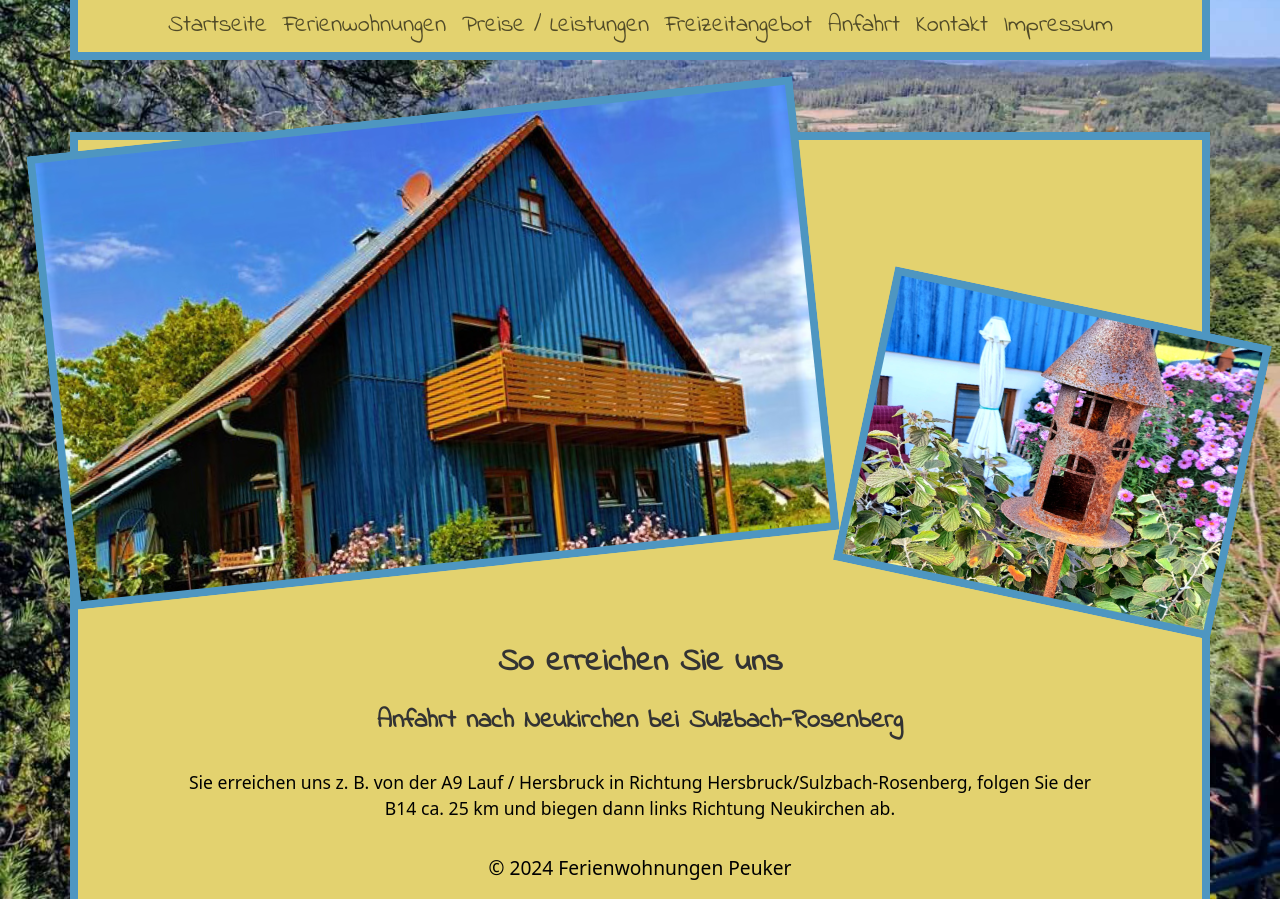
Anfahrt (864, 25)
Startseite (217, 25)
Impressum (1058, 25)
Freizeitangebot (738, 25)
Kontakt (952, 25)
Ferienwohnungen (364, 25)
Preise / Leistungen (555, 25)
